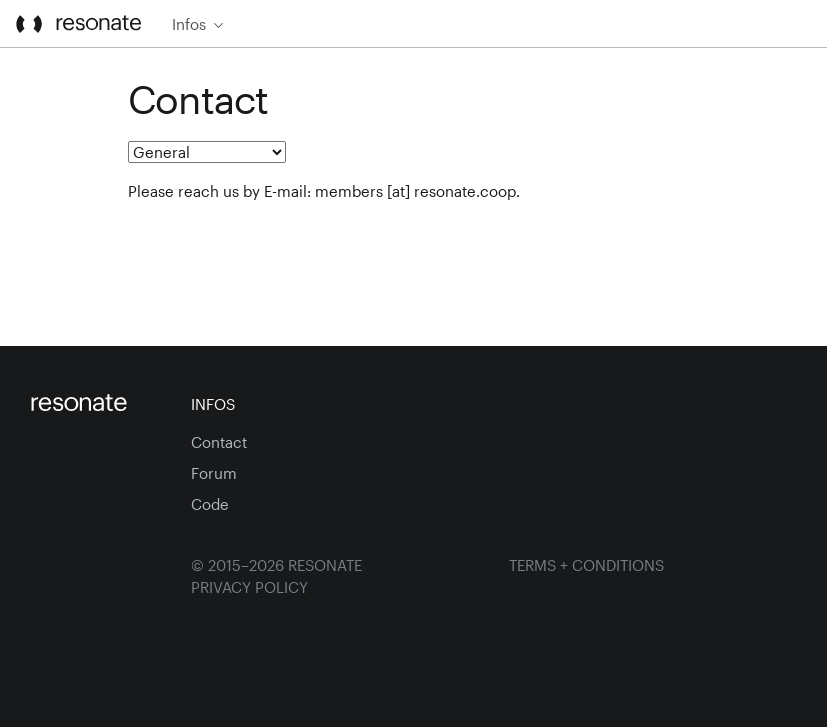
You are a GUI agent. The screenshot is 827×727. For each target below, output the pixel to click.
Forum (214, 473)
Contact (219, 442)
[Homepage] (95, 404)
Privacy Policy (249, 587)
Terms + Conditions (586, 565)
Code (210, 504)
